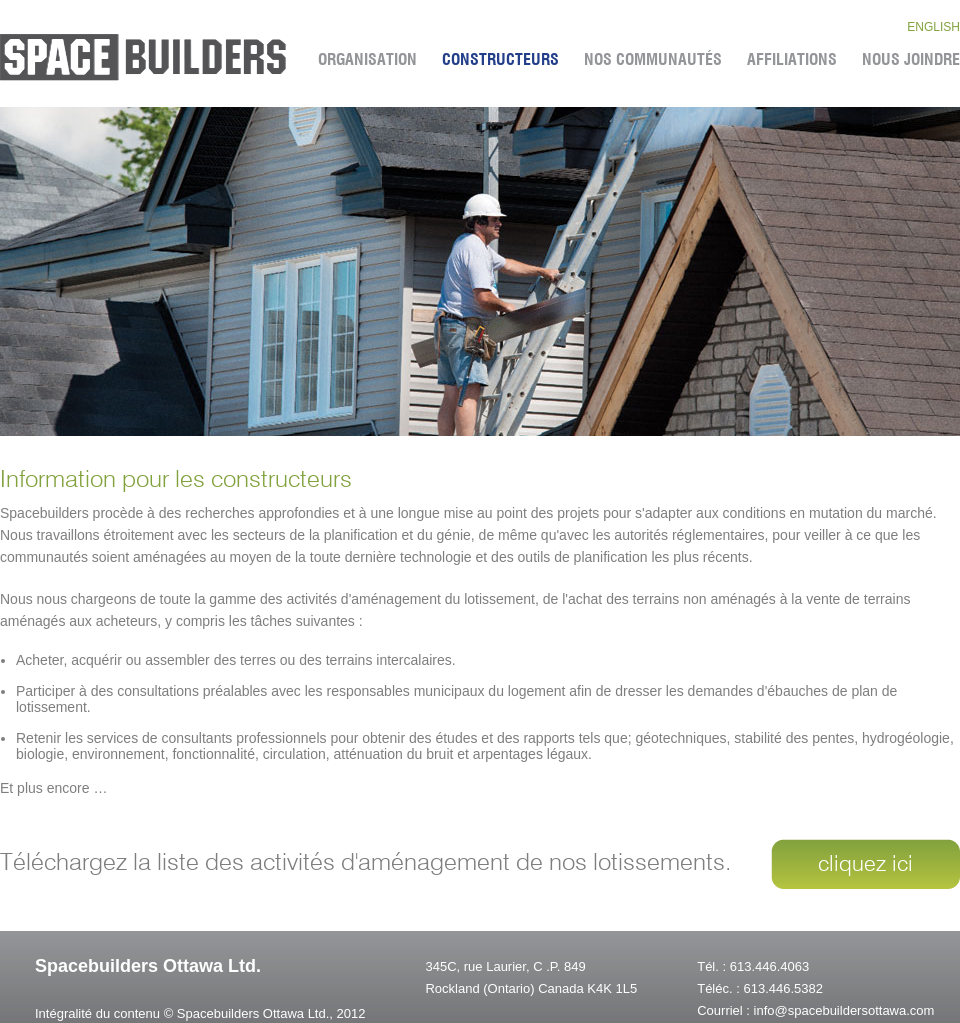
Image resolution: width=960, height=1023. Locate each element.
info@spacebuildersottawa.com (844, 1010)
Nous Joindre (911, 60)
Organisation (367, 60)
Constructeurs (500, 60)
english (933, 27)
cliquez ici (865, 865)
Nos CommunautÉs (653, 60)
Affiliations (792, 60)
